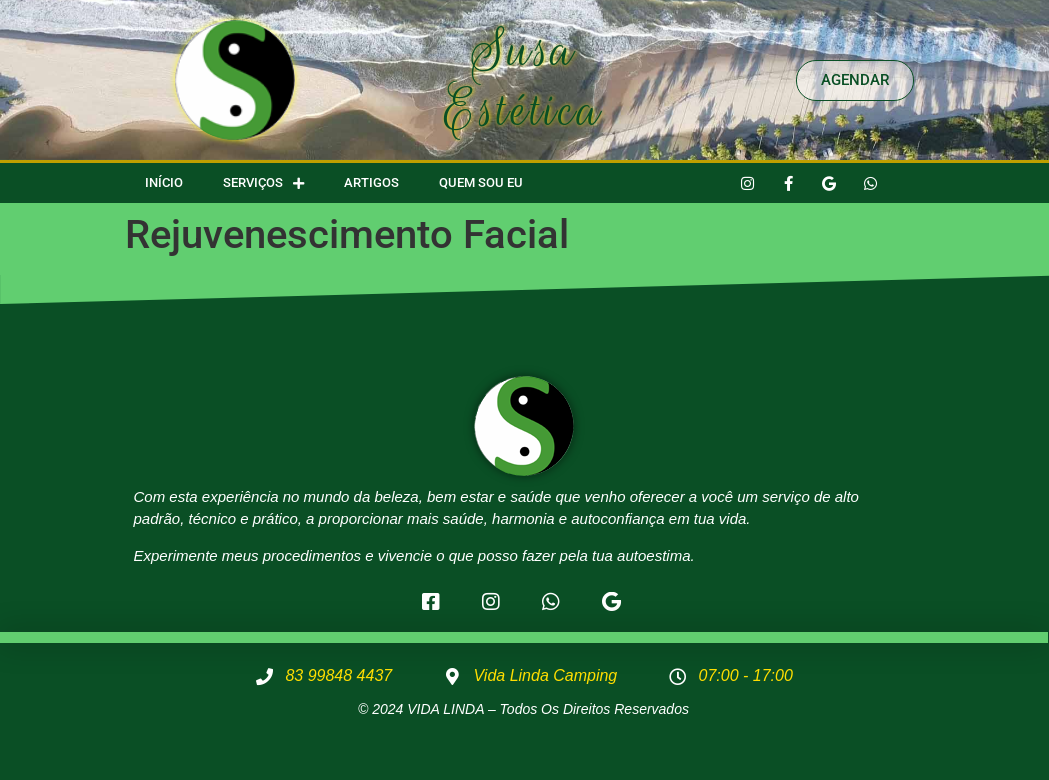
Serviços (263, 183)
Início (164, 182)
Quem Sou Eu (481, 182)
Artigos (371, 182)
